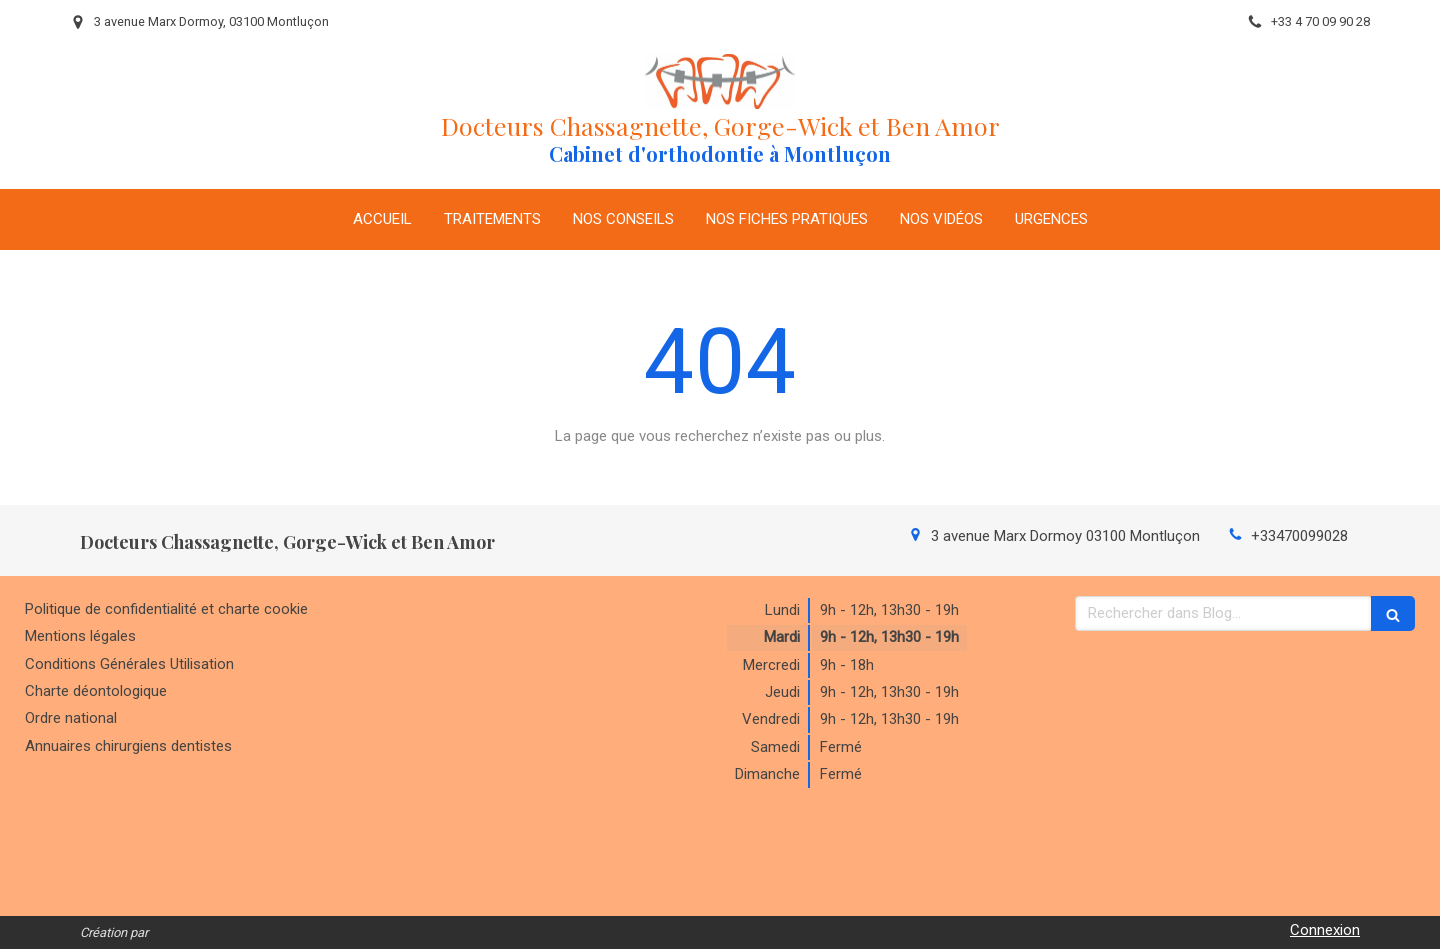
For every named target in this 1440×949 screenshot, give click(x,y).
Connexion (1325, 930)
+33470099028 (1299, 536)
